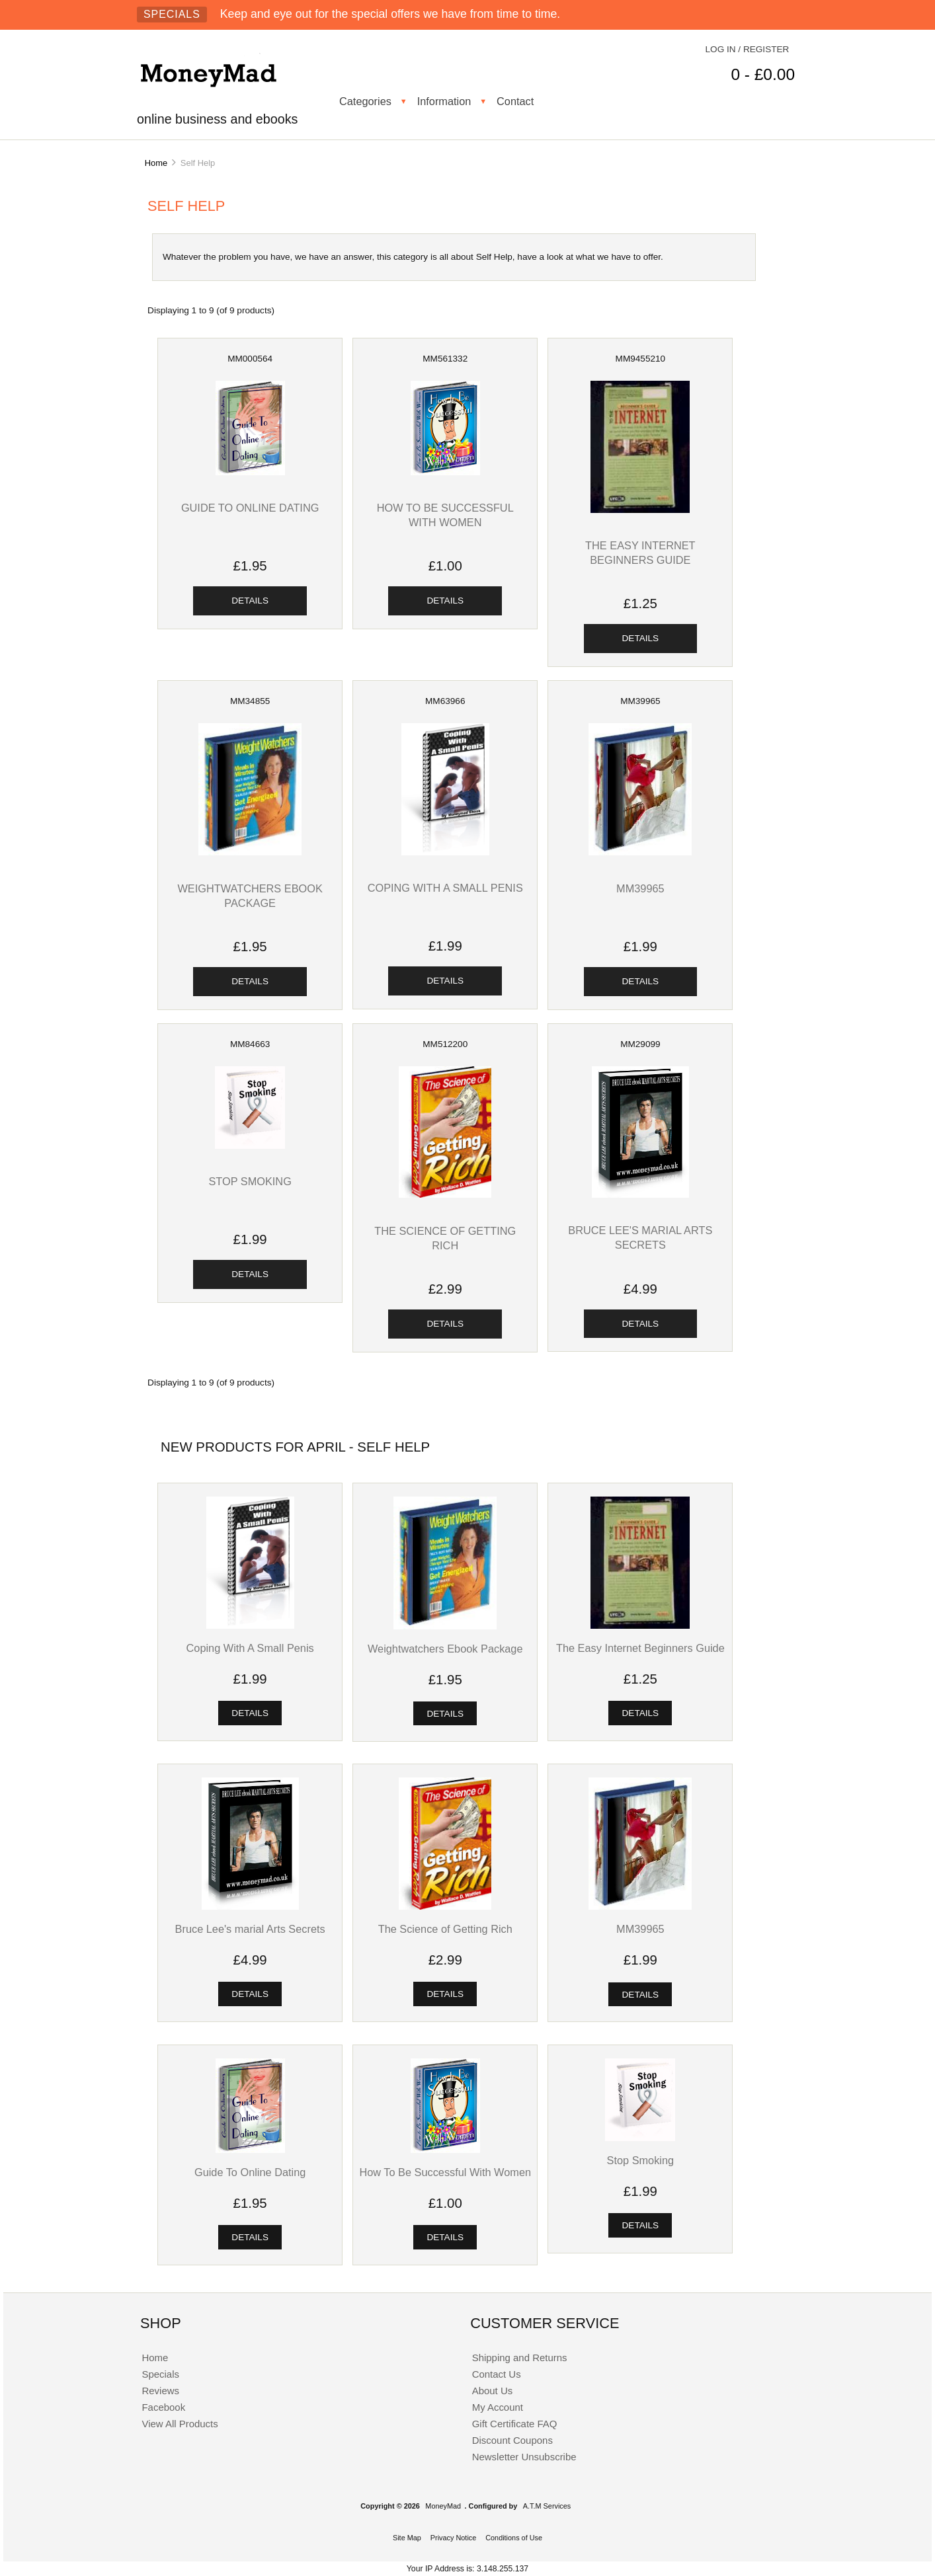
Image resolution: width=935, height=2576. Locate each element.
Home (156, 163)
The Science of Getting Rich (445, 1929)
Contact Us (496, 2374)
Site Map (407, 2538)
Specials (171, 14)
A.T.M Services (547, 2506)
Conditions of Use (513, 2538)
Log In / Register (748, 49)
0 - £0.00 (763, 74)
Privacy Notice (453, 2538)
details (249, 600)
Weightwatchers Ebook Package (445, 1649)
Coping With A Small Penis (445, 888)
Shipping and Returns (519, 2357)
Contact (515, 101)
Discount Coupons (512, 2440)
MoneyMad (443, 2506)
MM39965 (640, 888)
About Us (492, 2390)
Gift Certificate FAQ (514, 2423)
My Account (497, 2407)
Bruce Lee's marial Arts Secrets (250, 1929)
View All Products (180, 2423)
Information (444, 101)
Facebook (163, 2407)
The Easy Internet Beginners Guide (640, 1648)
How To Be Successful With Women (445, 2172)
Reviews (160, 2390)
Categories (365, 101)
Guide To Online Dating (250, 508)
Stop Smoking (249, 1181)
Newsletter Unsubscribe (524, 2456)
